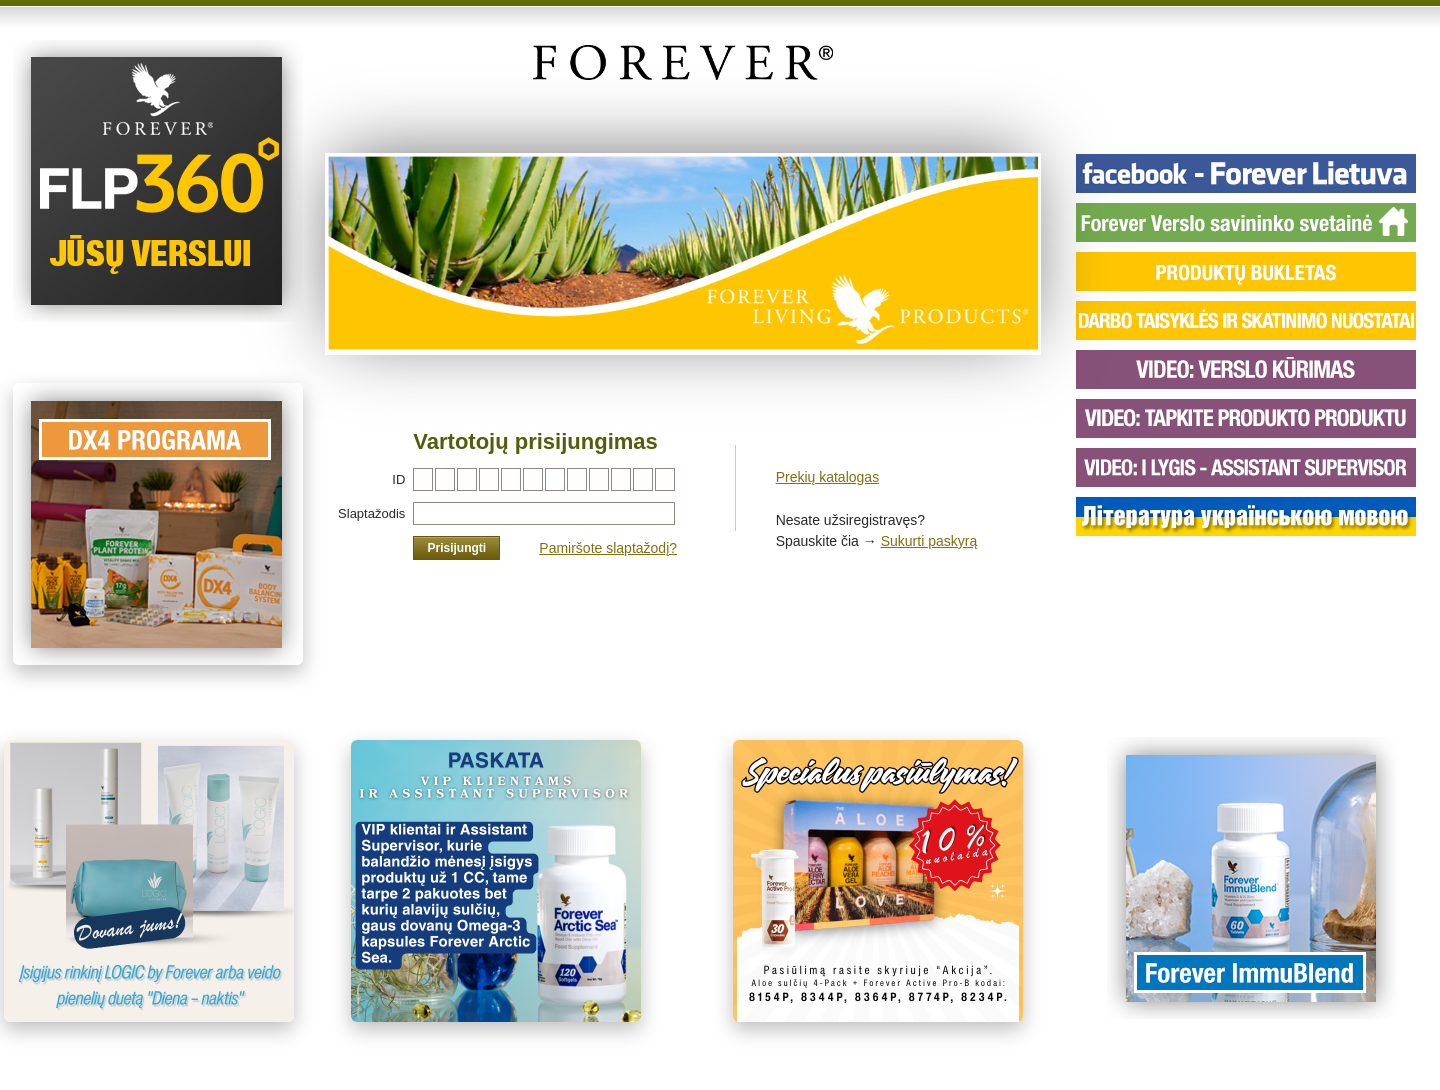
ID (398, 479)
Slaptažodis (371, 513)
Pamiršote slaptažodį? (608, 548)
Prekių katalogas (828, 477)
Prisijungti (456, 548)
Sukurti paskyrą (929, 541)
